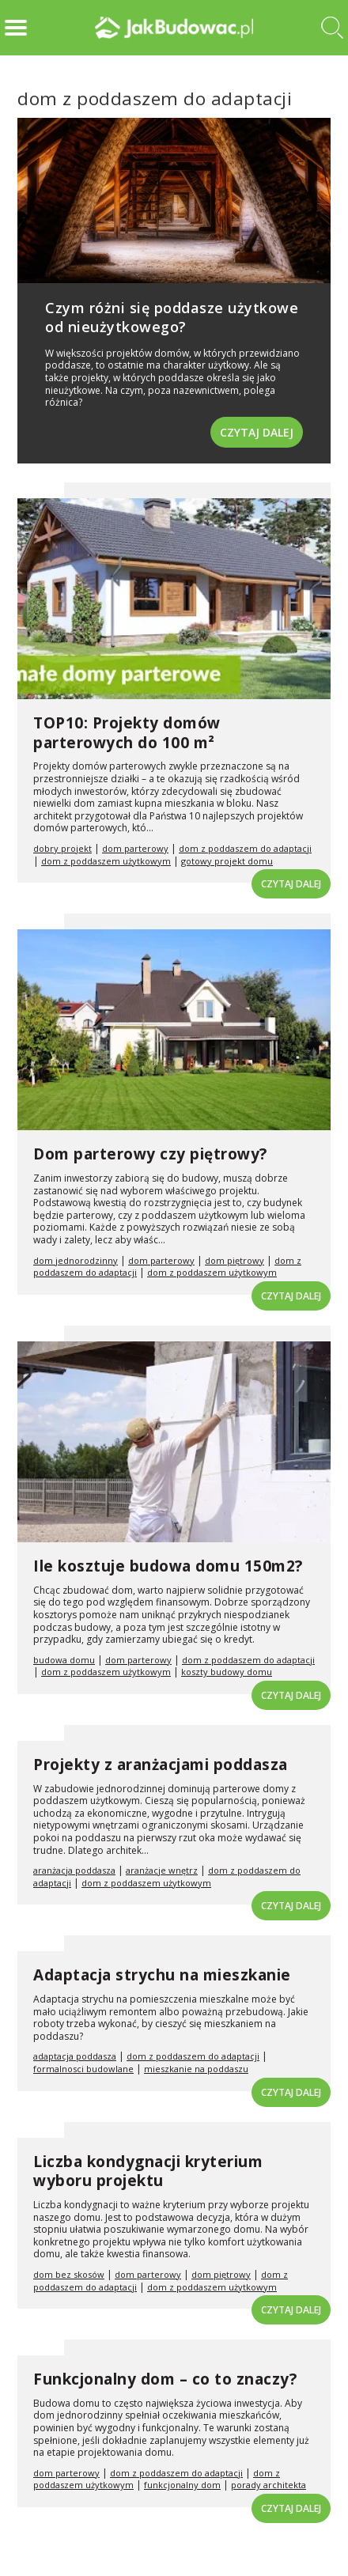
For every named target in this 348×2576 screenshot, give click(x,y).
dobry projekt (62, 848)
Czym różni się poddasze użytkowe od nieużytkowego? (171, 316)
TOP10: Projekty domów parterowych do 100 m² (127, 733)
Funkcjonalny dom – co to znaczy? (165, 2379)
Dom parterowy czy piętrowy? (150, 1154)
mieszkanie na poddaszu (196, 2069)
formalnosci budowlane (83, 2069)
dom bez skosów (68, 2274)
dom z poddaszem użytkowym (106, 861)
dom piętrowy (234, 1260)
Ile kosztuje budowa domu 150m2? (168, 1566)
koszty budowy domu (226, 1672)
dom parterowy (135, 848)
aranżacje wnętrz (162, 1870)
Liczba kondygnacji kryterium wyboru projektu (148, 2171)
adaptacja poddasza (74, 2056)
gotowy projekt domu (227, 861)
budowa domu (64, 1660)
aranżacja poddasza (74, 1870)
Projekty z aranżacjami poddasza (160, 1764)
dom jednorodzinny (75, 1260)
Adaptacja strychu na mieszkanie (162, 1975)
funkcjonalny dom (182, 2485)
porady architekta (268, 2485)
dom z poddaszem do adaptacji (245, 848)
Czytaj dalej (256, 432)
